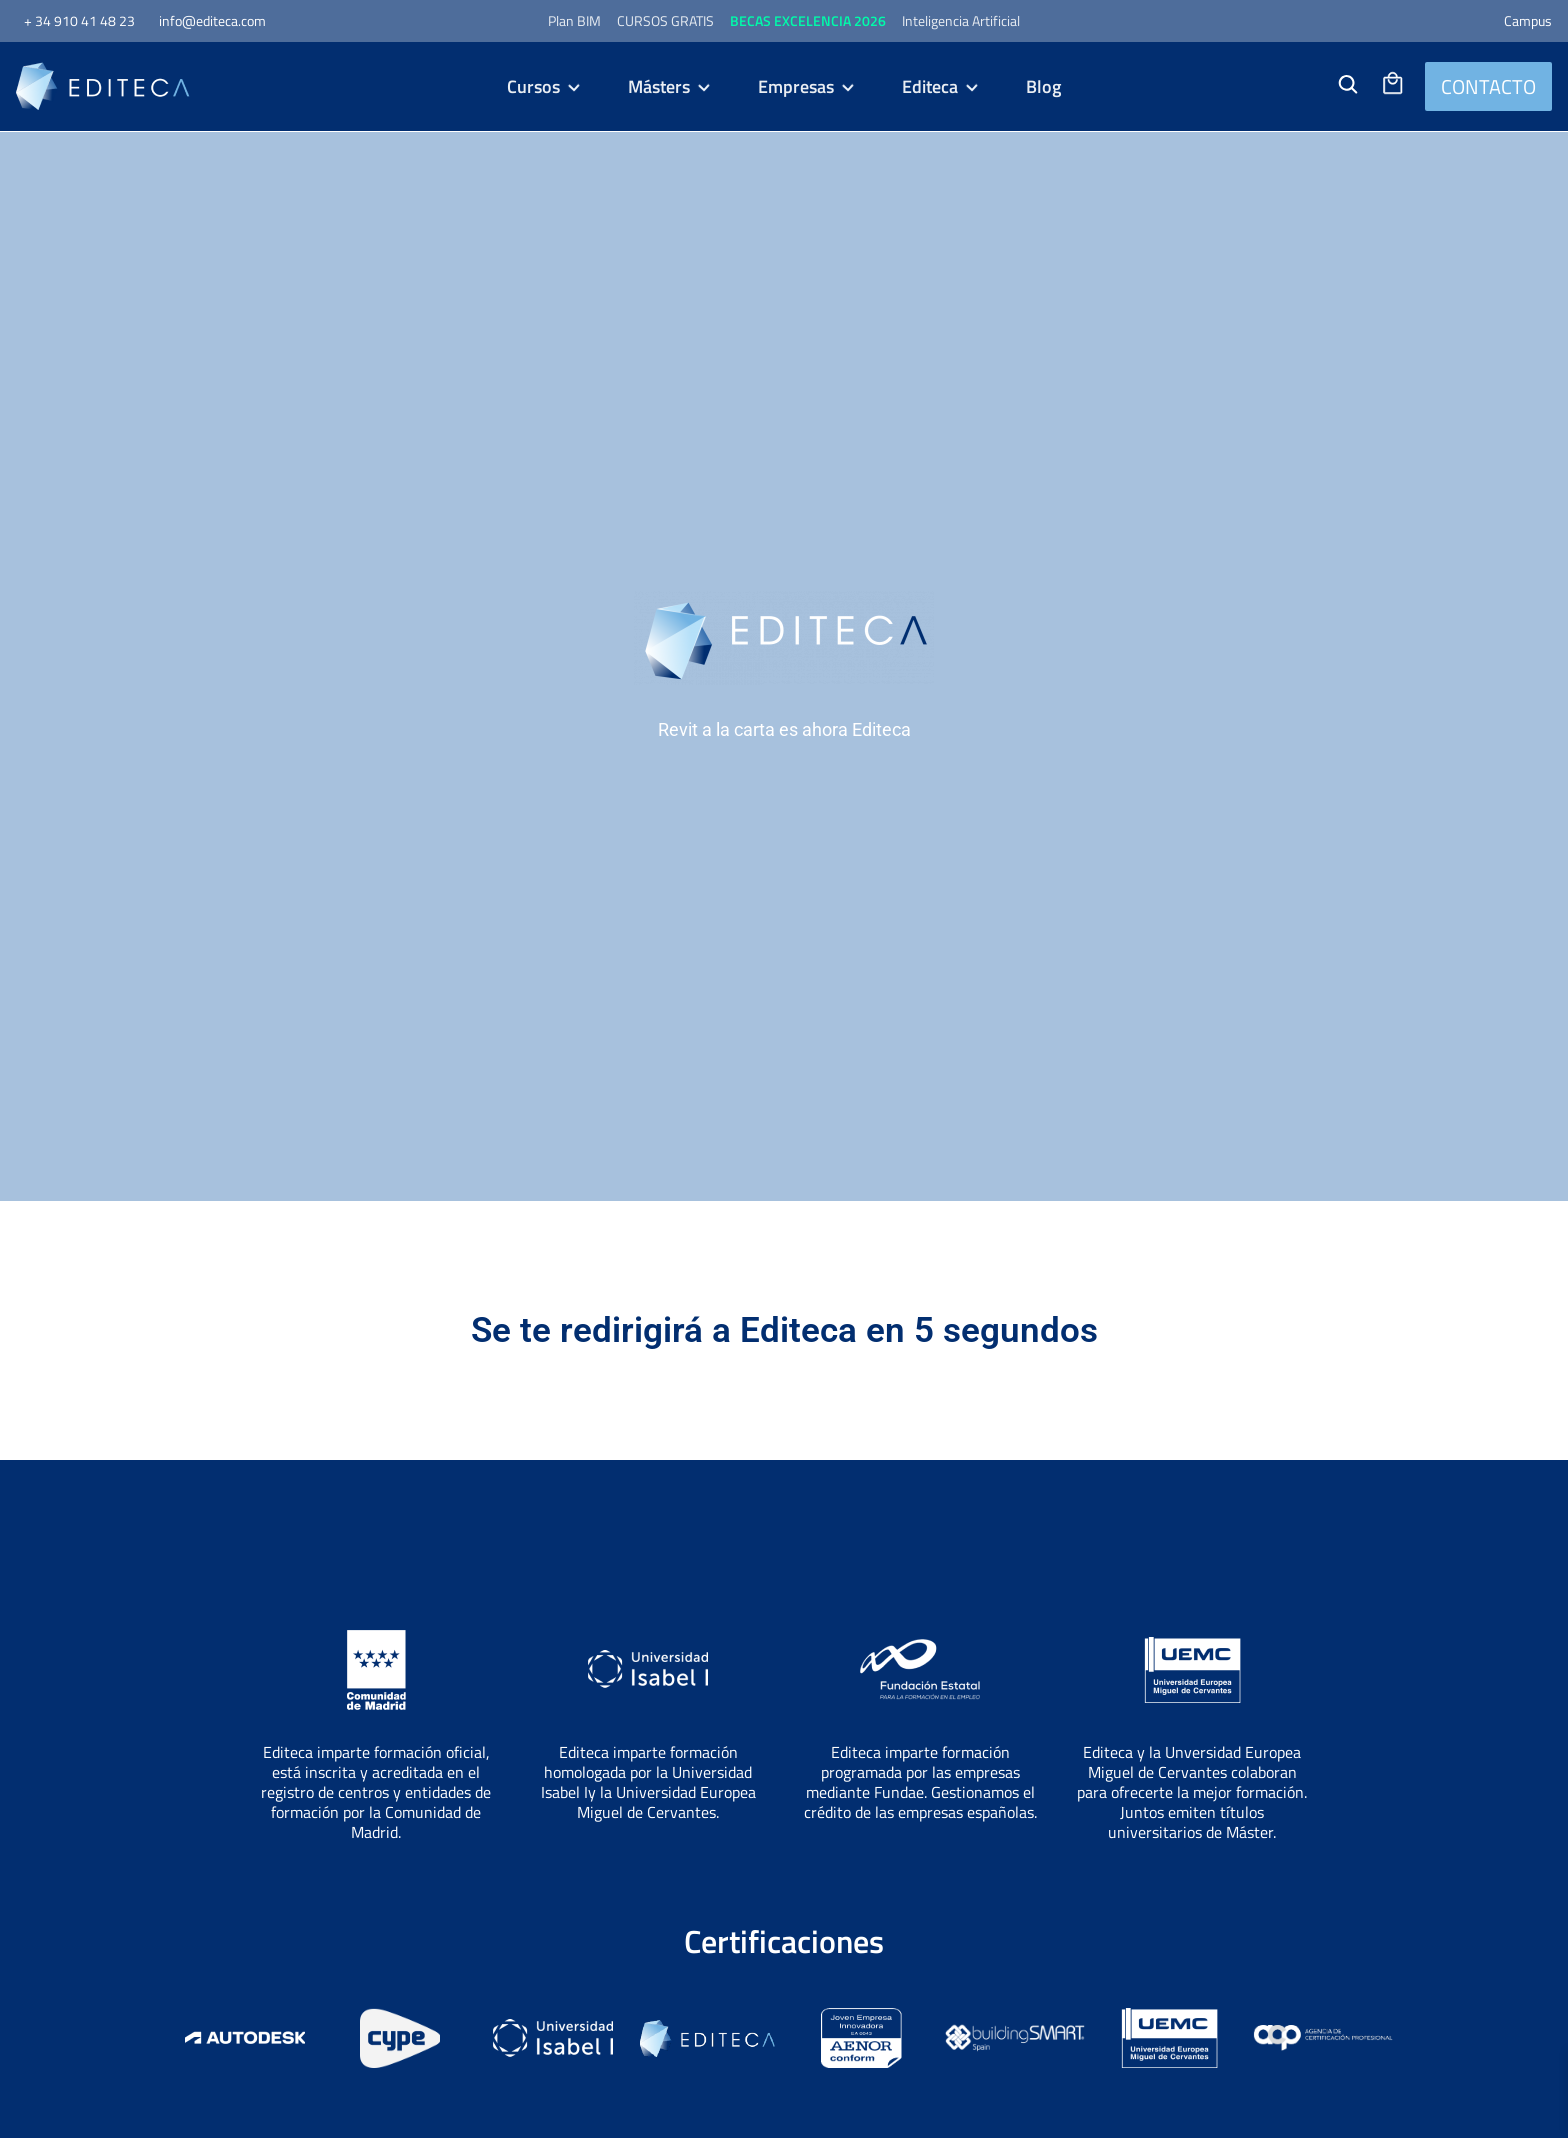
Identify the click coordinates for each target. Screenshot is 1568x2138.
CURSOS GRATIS (665, 20)
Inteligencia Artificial (961, 20)
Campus (1528, 20)
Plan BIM (574, 20)
